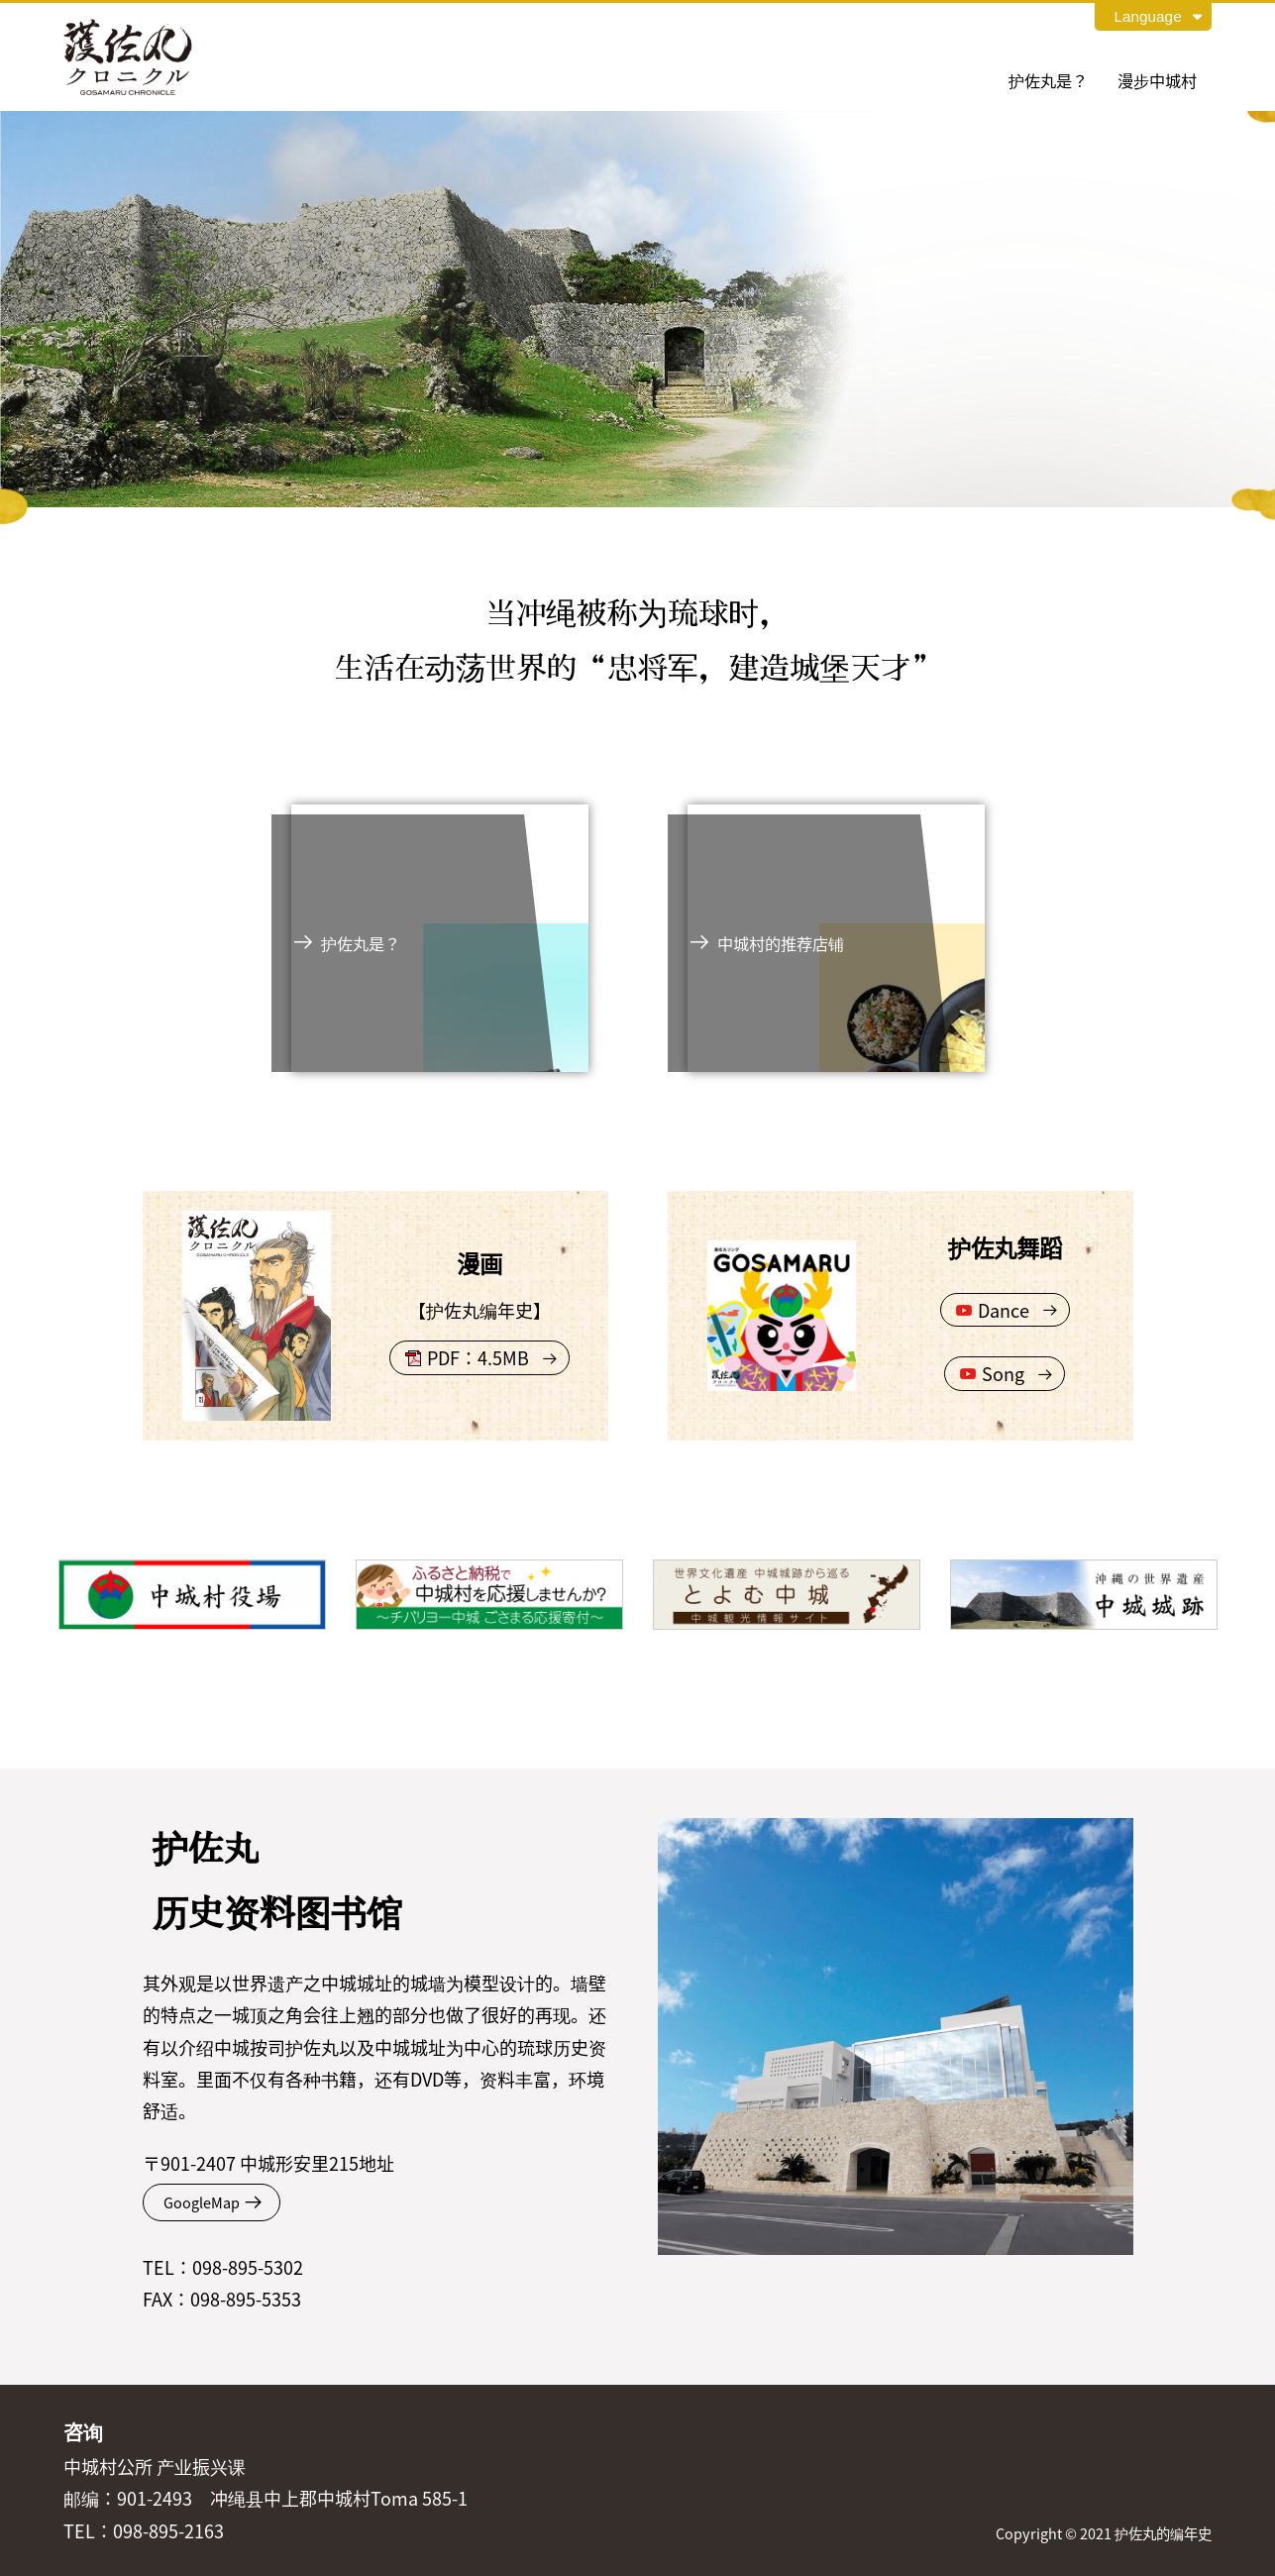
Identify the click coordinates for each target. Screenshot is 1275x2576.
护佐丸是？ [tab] (1048, 80)
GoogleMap (201, 2202)
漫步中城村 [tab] (1157, 80)
